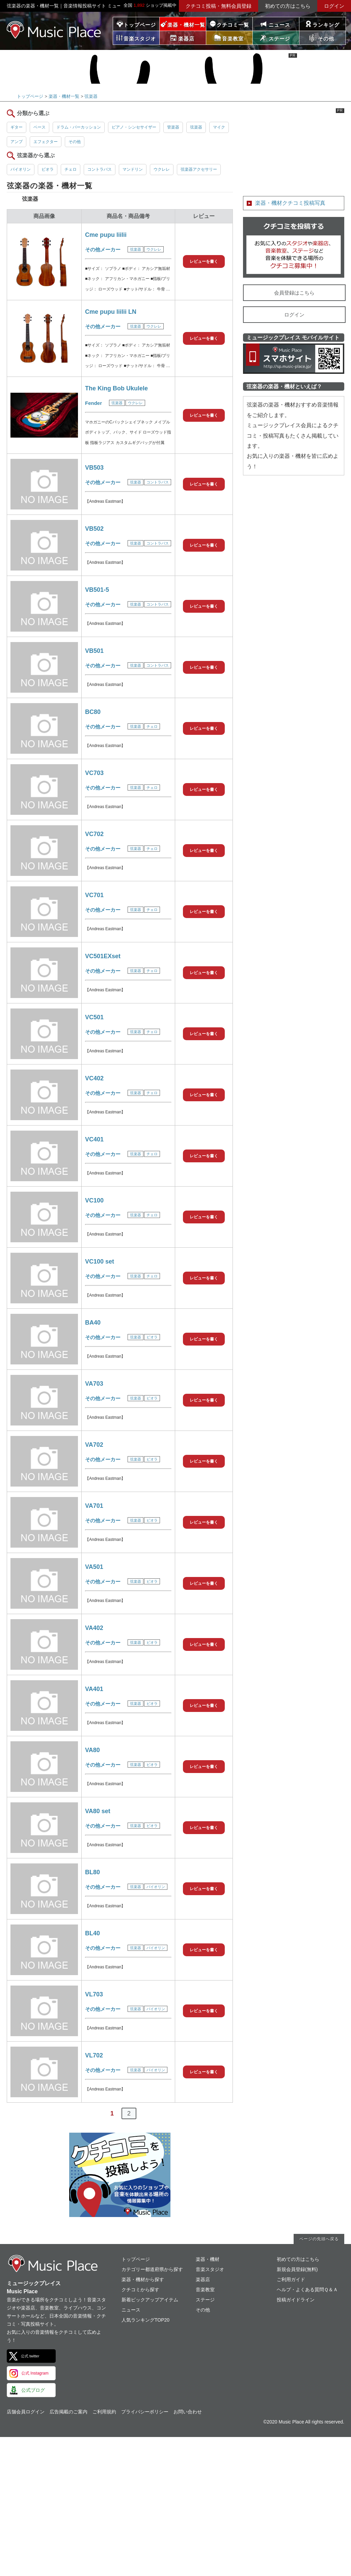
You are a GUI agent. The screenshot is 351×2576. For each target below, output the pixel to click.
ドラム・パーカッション (78, 127)
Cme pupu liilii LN (110, 311)
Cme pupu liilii (106, 234)
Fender (93, 403)
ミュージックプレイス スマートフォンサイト (293, 358)
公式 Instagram (35, 2373)
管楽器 (173, 127)
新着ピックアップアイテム (150, 2299)
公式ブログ (33, 2390)
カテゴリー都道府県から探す (152, 2269)
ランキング (326, 25)
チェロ (70, 169)
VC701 (94, 895)
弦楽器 (91, 96)
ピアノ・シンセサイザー (134, 127)
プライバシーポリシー (144, 2411)
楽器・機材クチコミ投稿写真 (290, 203)
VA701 (94, 1505)
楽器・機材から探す (143, 2279)
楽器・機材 (207, 2259)
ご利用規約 (104, 2411)
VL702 (94, 2055)
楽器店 (203, 2279)
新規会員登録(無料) (297, 2269)
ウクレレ (162, 169)
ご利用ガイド (291, 2279)
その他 (75, 141)
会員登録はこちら (294, 293)
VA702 (94, 1444)
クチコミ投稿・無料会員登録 (218, 6)
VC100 (94, 1200)
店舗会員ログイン (26, 2411)
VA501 (94, 1566)
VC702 (94, 834)
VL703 (94, 1994)
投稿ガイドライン (296, 2299)
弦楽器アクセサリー (199, 169)
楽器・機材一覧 (186, 25)
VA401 (94, 1689)
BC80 (93, 712)
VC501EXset (102, 956)
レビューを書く (204, 261)
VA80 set (97, 1811)
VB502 (94, 528)
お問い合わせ (187, 2411)
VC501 (94, 1017)
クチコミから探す (140, 2289)
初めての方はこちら (287, 6)
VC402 (94, 1078)
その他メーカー (102, 249)
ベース (39, 127)
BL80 (92, 1872)
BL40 (92, 1933)
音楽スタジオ (210, 2269)
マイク (219, 127)
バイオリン (20, 169)
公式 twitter (30, 2356)
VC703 (94, 773)
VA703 (94, 1383)
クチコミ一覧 (233, 25)
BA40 (93, 1322)
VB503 (94, 467)
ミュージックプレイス (54, 29)
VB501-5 (97, 589)
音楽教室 (205, 2289)
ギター (16, 127)
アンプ (16, 141)
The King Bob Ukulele (116, 388)
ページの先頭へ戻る (319, 2239)
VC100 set (99, 1261)
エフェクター (45, 141)
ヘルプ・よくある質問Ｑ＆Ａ (307, 2289)
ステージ (205, 2299)
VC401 (94, 1139)
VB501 (94, 650)
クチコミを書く (293, 247)
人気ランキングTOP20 (145, 2320)
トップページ (140, 25)
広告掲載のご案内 (68, 2411)
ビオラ (48, 169)
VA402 (94, 1628)
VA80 (92, 1750)
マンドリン (133, 169)
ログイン (334, 6)
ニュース (279, 25)
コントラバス (99, 169)
